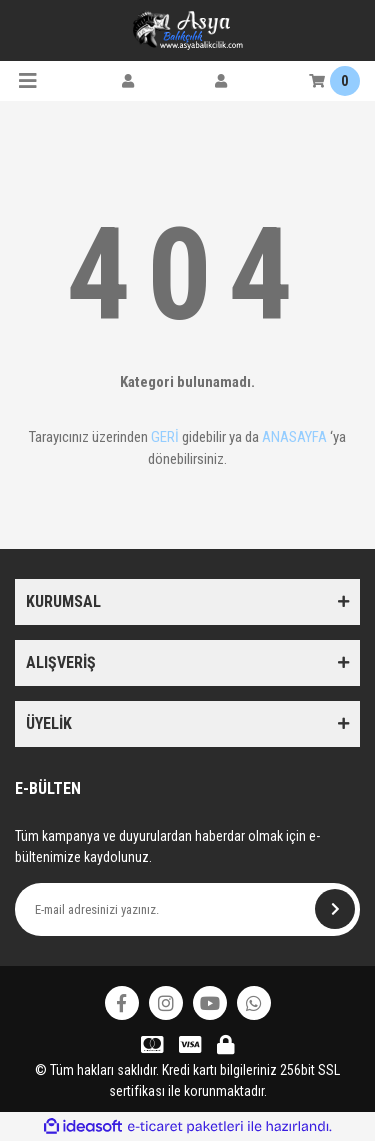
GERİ (165, 437)
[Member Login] (128, 81)
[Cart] (334, 81)
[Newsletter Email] (187, 909)
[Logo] (188, 30)
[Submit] (335, 909)
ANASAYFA (294, 437)
